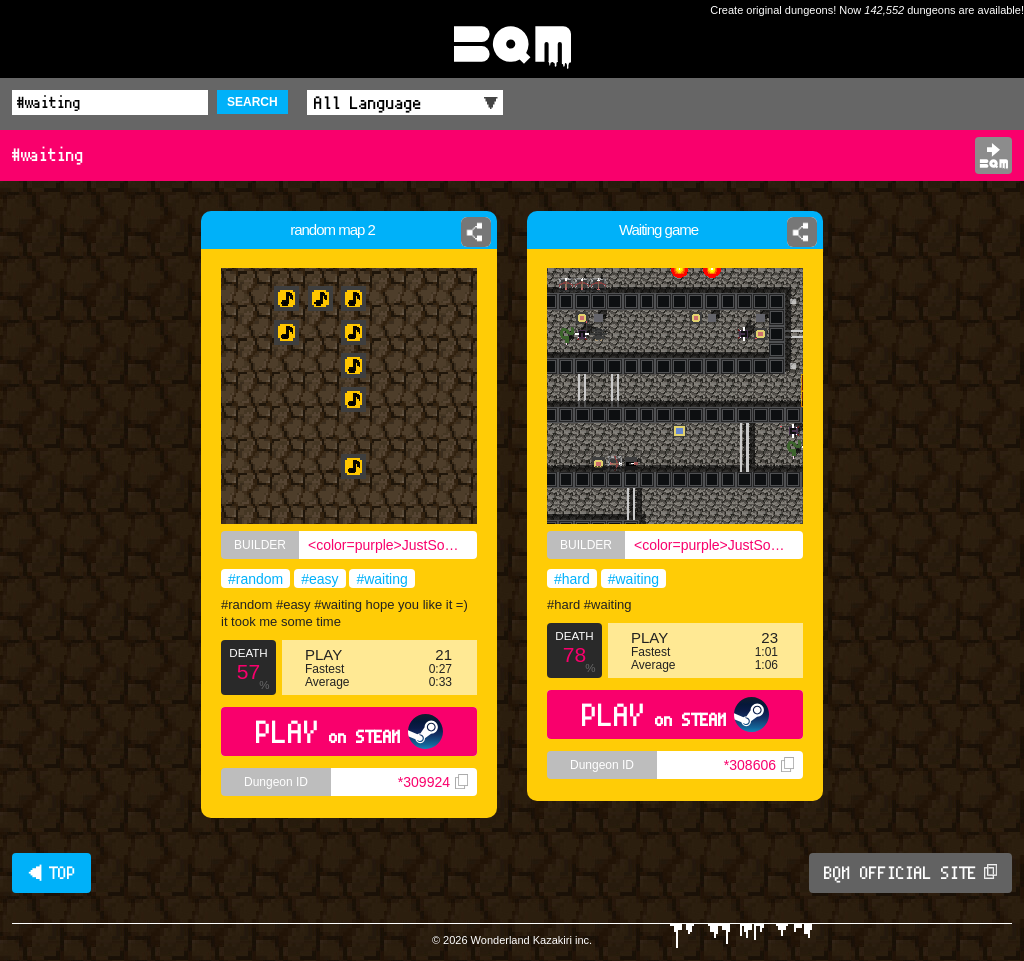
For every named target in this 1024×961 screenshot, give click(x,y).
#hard (572, 579)
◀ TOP (51, 873)
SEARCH (252, 102)
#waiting (381, 579)
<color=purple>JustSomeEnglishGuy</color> (392, 545)
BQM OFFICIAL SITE (910, 873)
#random (255, 579)
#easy (319, 579)
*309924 (433, 782)
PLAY (349, 731)
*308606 (759, 765)
